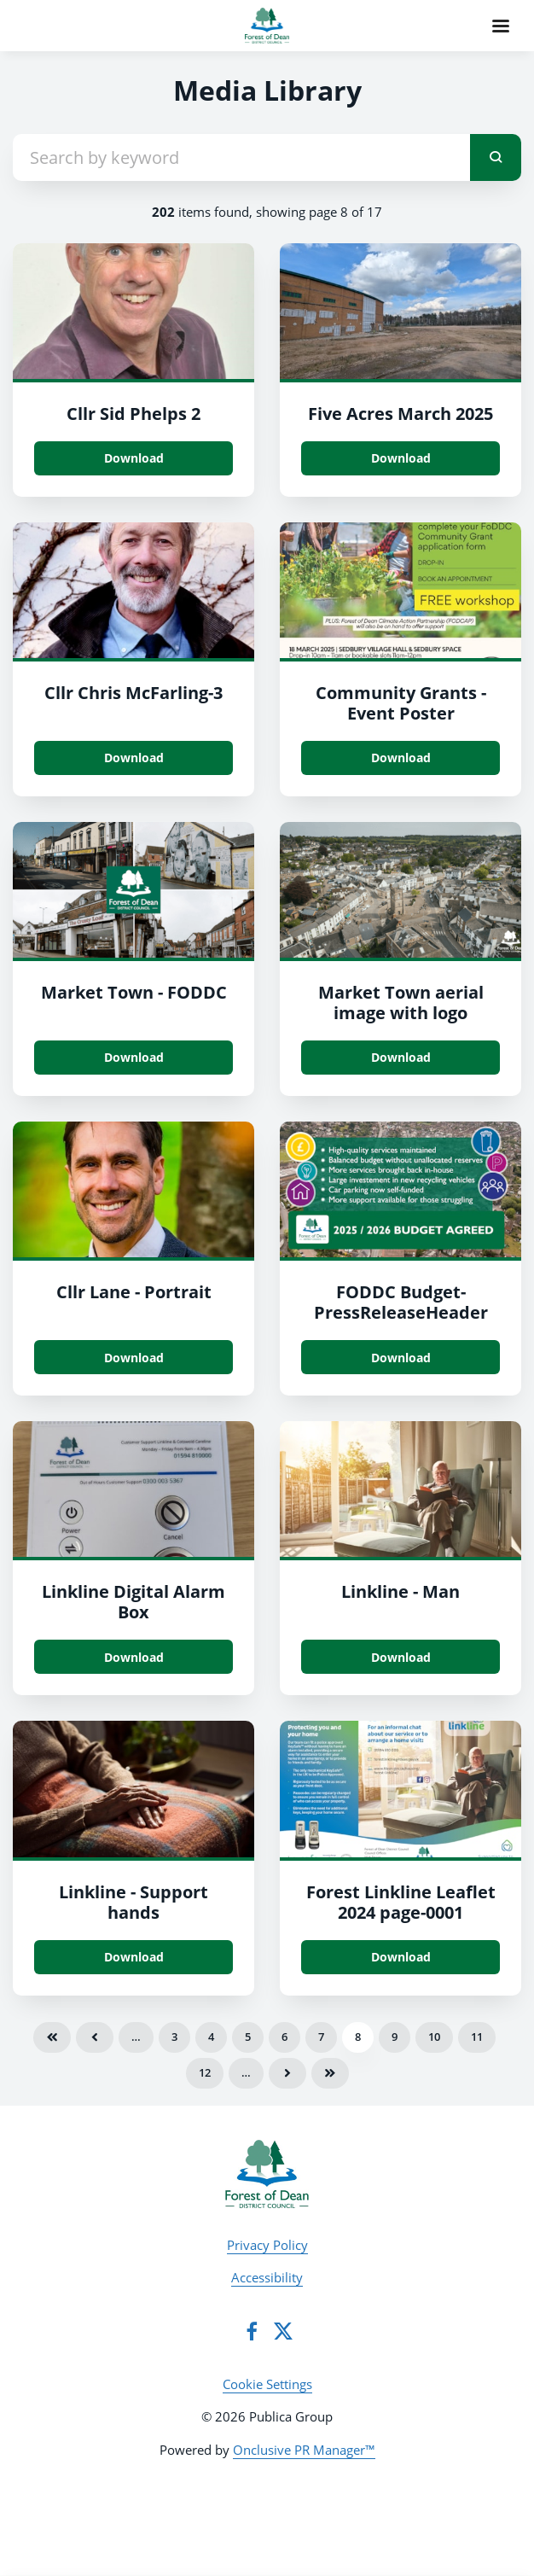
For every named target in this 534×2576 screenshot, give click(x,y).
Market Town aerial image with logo (401, 1002)
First (52, 2037)
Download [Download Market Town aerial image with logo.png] (401, 1057)
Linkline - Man (400, 1591)
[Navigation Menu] (501, 26)
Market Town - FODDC (134, 992)
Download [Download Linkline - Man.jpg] (401, 1657)
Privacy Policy (267, 2244)
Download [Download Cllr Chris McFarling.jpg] (134, 757)
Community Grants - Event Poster (401, 703)
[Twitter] (283, 2331)
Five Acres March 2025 (400, 413)
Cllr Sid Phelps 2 (133, 413)
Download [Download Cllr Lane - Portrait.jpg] (134, 1357)
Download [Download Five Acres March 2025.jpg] (401, 458)
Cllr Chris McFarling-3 (133, 692)
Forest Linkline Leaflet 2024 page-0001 (401, 1902)
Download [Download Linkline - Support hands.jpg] (134, 1957)
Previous (94, 2037)
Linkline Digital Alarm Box (133, 1601)
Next (287, 2073)
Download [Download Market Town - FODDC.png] (134, 1057)
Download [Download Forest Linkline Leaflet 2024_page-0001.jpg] (401, 1957)
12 (205, 2072)
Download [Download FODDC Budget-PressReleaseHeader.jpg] (401, 1357)
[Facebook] (251, 2331)
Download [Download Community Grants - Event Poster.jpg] (401, 757)
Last (330, 2073)
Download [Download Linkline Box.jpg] (134, 1657)
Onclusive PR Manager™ (304, 2449)
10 (434, 2036)
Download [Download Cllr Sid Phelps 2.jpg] (134, 458)
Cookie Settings (267, 2383)
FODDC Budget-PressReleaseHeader (401, 1302)
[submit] (495, 157)
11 (477, 2036)
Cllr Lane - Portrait (134, 1291)
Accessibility (267, 2277)
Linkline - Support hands (133, 1902)
